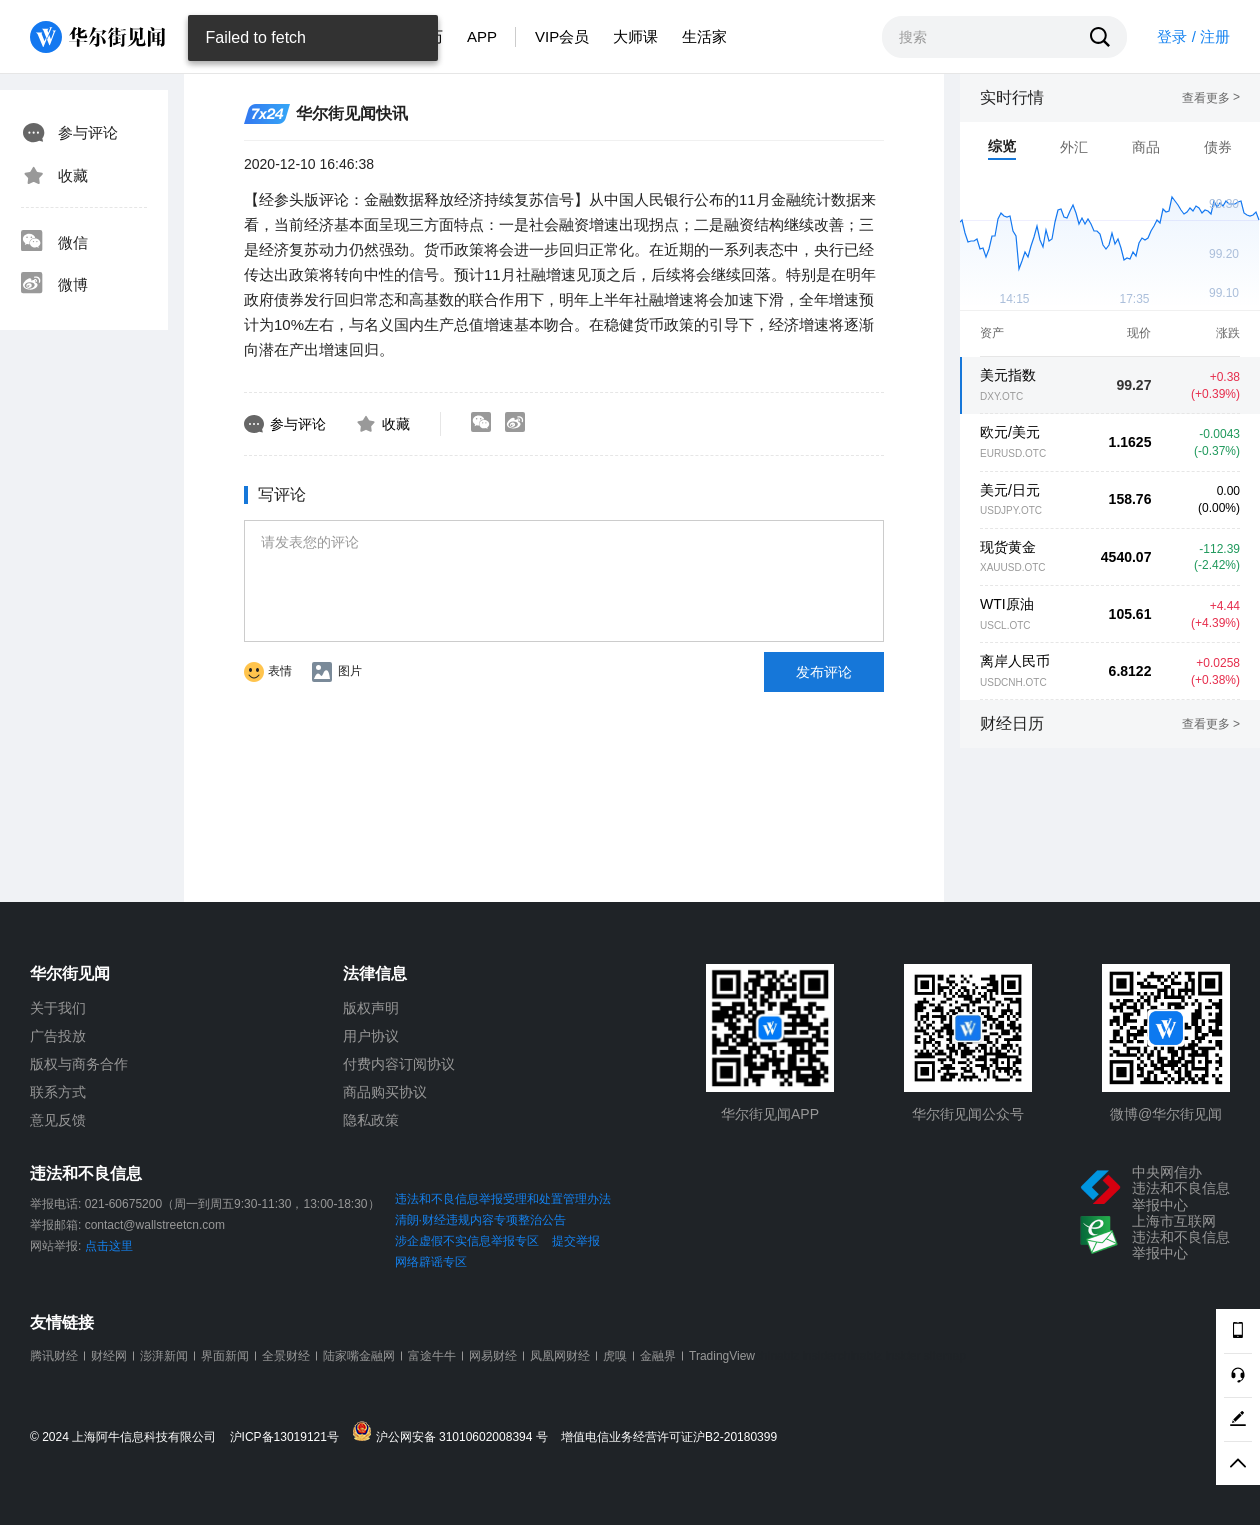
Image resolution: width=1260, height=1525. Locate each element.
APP (482, 36)
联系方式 (58, 1092)
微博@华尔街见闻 (1166, 1114)
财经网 (109, 1356)
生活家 (704, 36)
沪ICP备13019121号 (289, 1437)
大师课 (635, 36)
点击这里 (109, 1246)
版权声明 (371, 1008)
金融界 (658, 1356)
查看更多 (1211, 98)
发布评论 (824, 672)
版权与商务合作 (79, 1064)
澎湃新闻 (164, 1356)
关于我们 (58, 1008)
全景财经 (286, 1356)
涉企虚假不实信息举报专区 (467, 1241)
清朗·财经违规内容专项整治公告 (480, 1220)
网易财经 (493, 1356)
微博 (54, 285)
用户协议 (371, 1036)
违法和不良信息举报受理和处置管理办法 (503, 1199)
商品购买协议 (385, 1092)
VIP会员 (562, 36)
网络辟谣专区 (431, 1262)
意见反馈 (58, 1120)
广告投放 (58, 1036)
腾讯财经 (54, 1356)
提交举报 (576, 1241)
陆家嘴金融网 (359, 1356)
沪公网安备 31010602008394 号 (454, 1432)
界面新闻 (225, 1356)
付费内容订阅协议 (399, 1064)
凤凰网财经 (560, 1356)
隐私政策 (371, 1120)
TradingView (722, 1356)
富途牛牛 (432, 1356)
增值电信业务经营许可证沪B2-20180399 (669, 1437)
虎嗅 (615, 1356)
